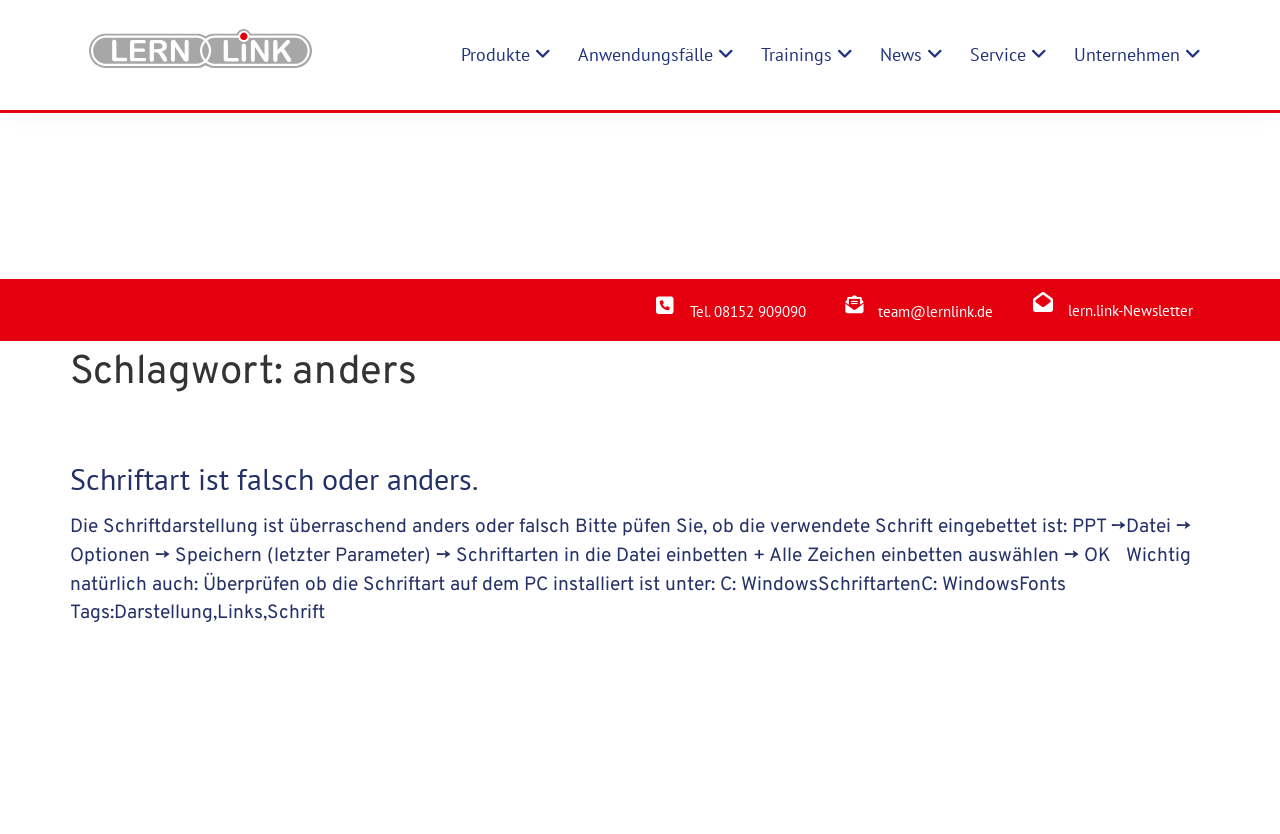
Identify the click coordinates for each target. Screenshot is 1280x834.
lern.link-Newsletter (1130, 144)
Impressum (647, 767)
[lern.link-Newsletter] (1043, 136)
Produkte (447, 767)
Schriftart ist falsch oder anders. (274, 312)
